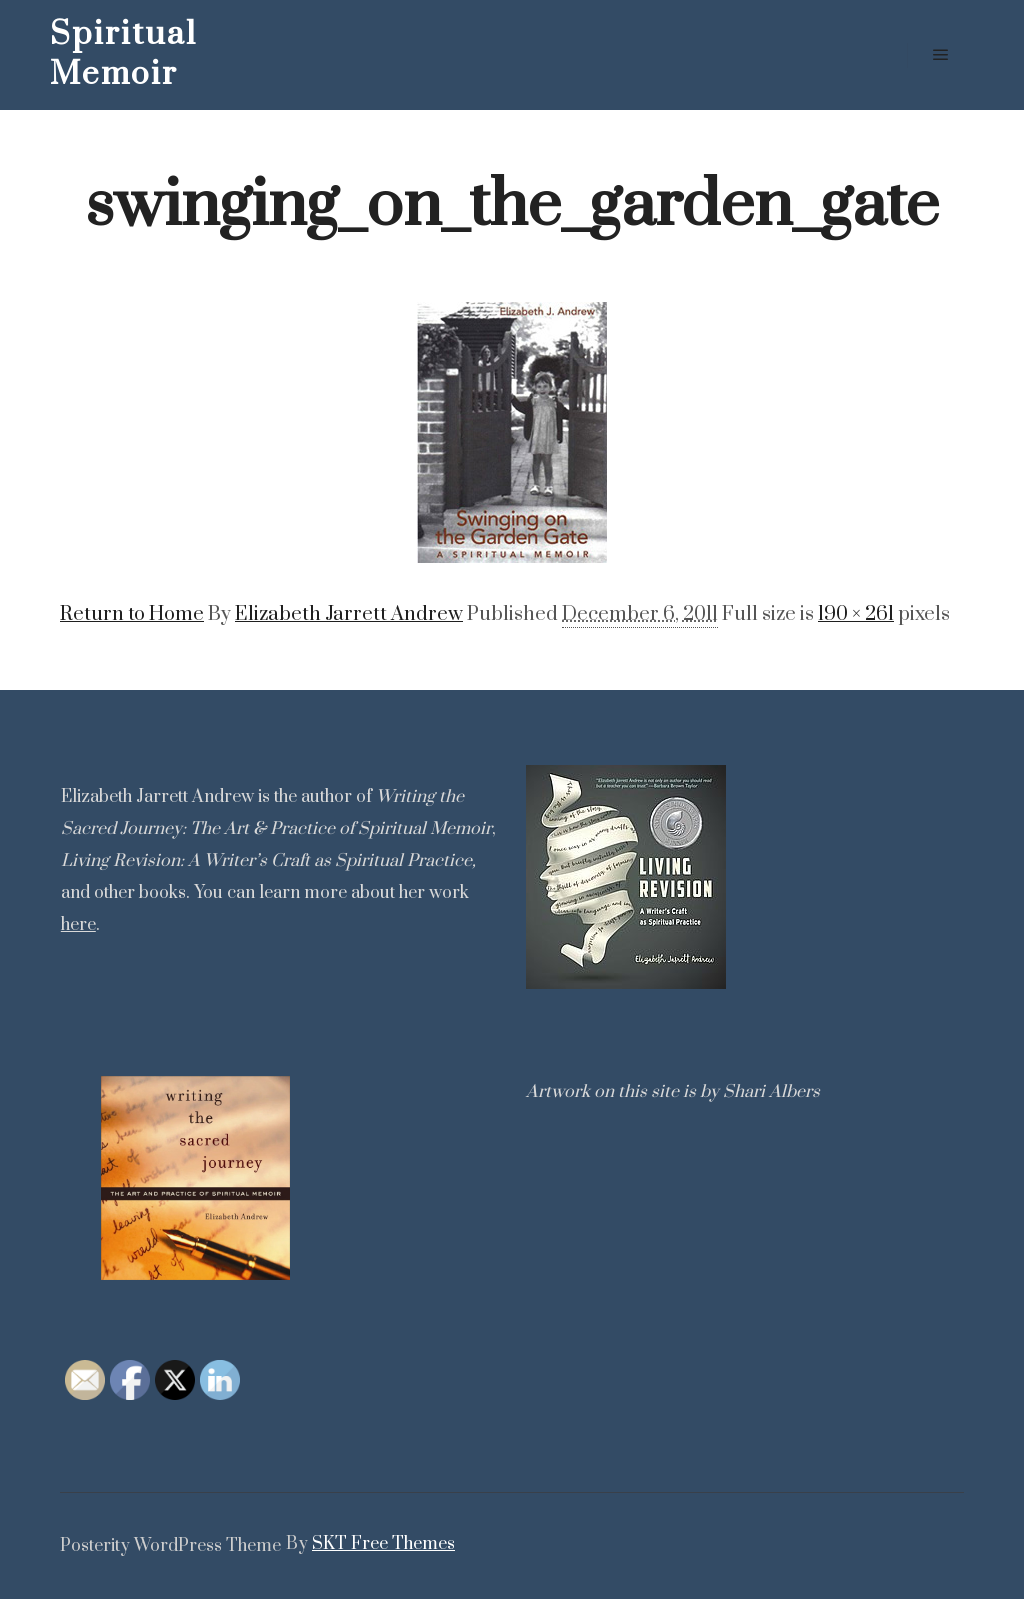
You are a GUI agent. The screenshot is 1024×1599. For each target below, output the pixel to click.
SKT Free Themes (383, 1544)
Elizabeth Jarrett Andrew (349, 614)
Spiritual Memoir (123, 54)
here (78, 925)
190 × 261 (856, 614)
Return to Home (132, 614)
